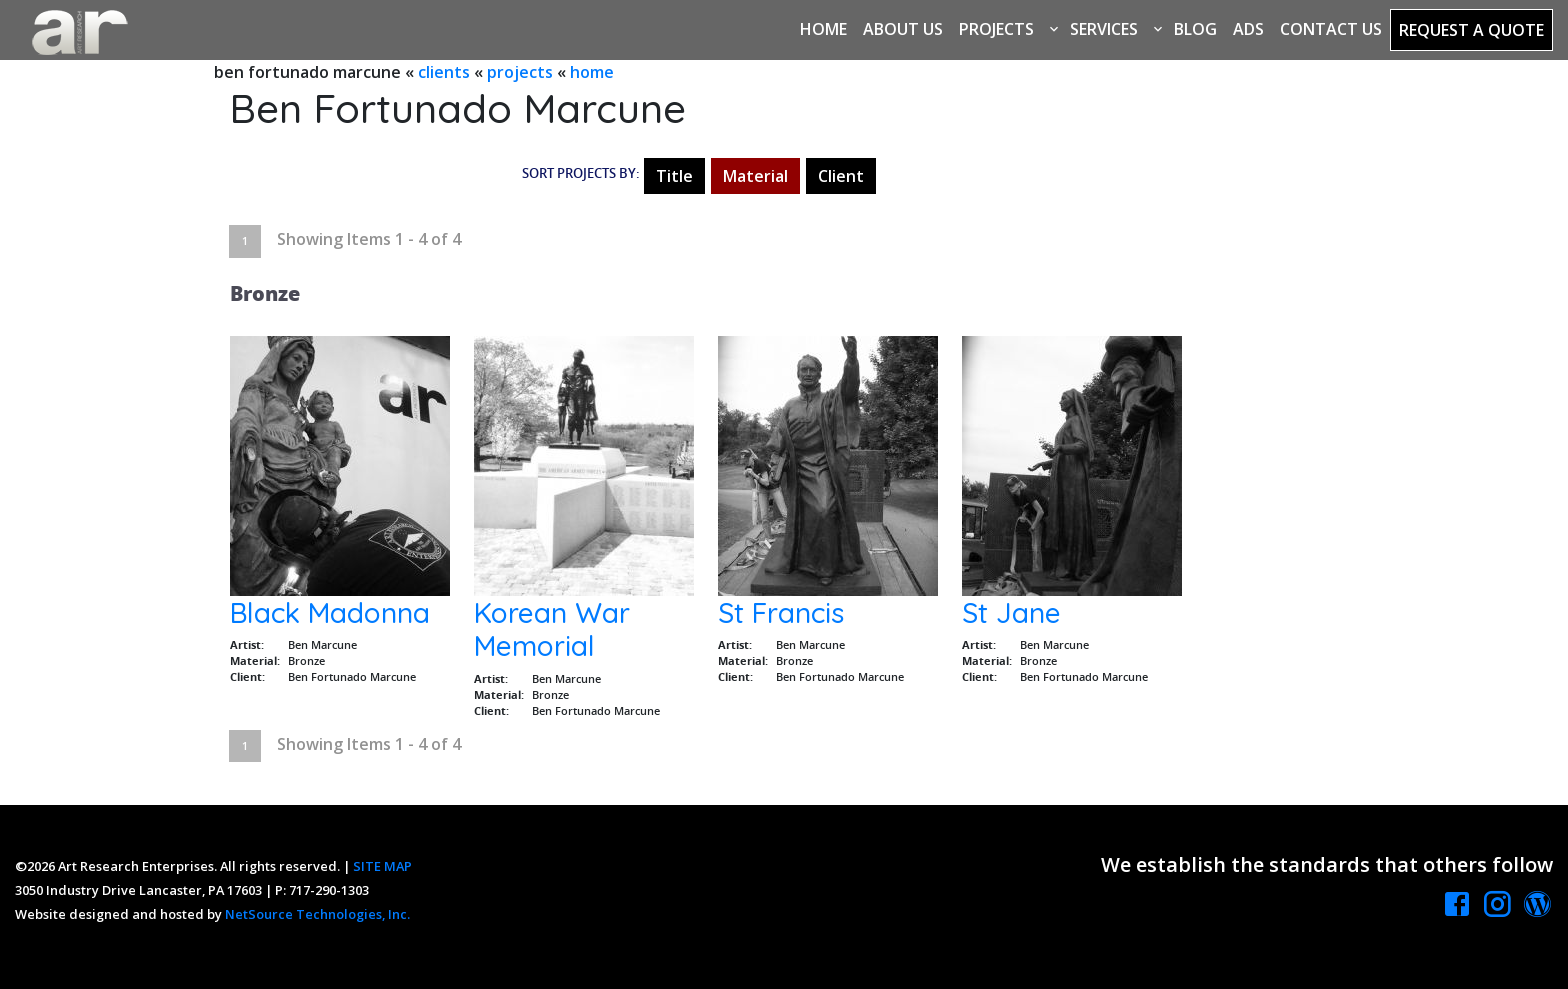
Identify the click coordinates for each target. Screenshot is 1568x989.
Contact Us (1331, 29)
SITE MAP (382, 866)
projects (520, 72)
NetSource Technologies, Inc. (317, 914)
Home (823, 29)
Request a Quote (1471, 30)
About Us (903, 29)
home (592, 72)
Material (755, 176)
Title (674, 176)
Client (841, 176)
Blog (1195, 29)
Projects (996, 29)
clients (444, 72)
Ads (1248, 29)
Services (1104, 29)
